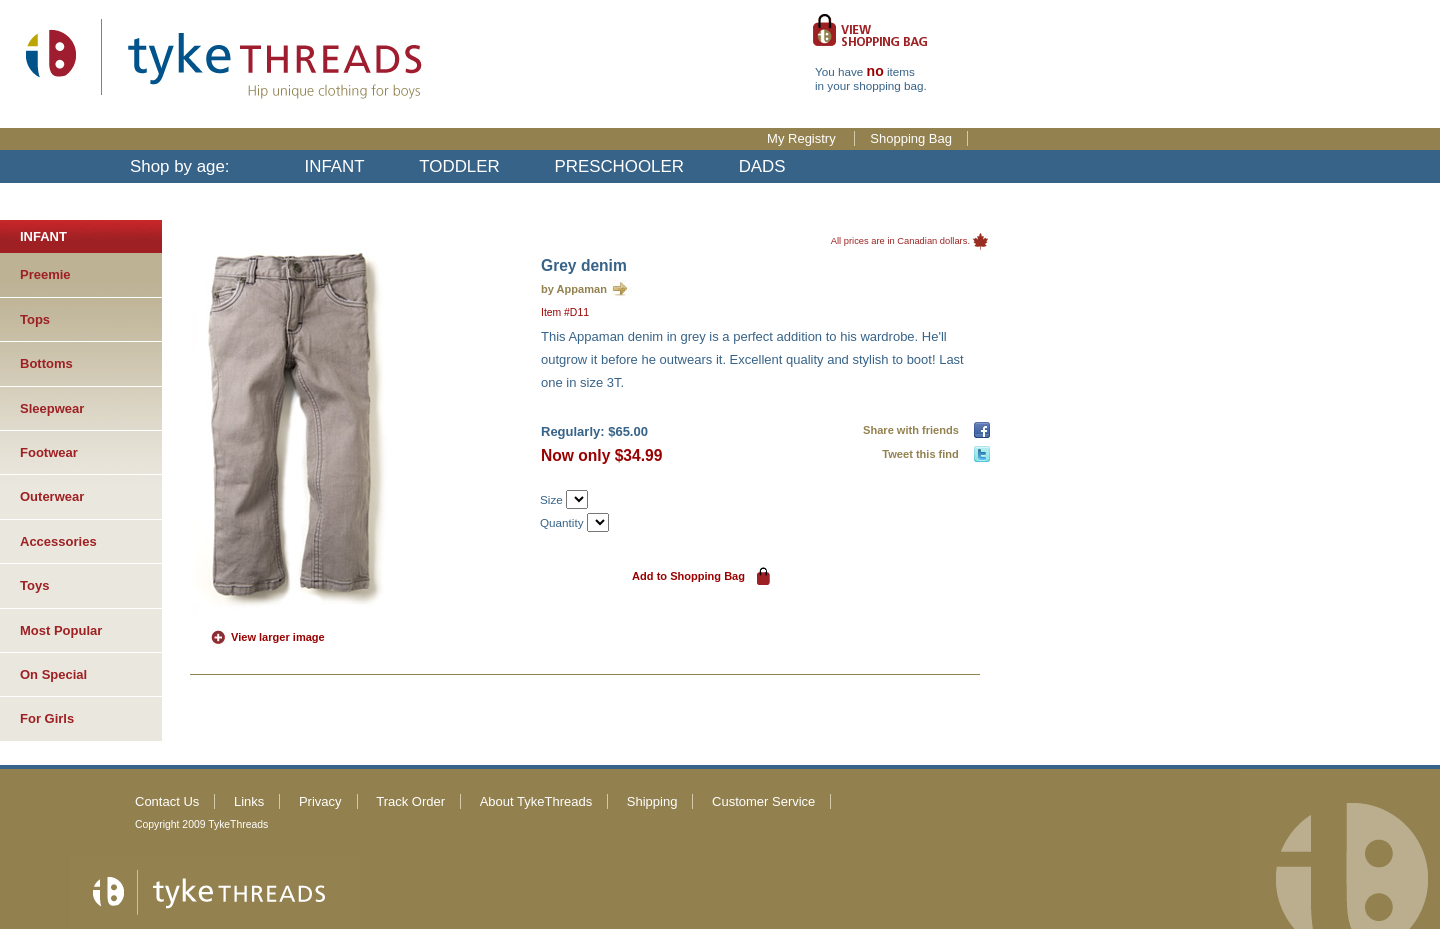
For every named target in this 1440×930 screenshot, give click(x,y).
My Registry (803, 138)
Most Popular (61, 630)
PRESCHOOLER (619, 166)
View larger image (278, 637)
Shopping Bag (911, 138)
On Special (53, 674)
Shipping (652, 801)
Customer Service (763, 801)
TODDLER (459, 166)
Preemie (45, 274)
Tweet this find (923, 454)
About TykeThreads (536, 801)
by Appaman (574, 289)
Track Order (410, 801)
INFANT (335, 166)
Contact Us (167, 801)
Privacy (320, 801)
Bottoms (46, 363)
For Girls (47, 718)
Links (249, 801)
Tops (35, 319)
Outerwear (52, 496)
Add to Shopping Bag (688, 576)
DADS (762, 166)
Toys (34, 585)
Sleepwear (52, 408)
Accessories (58, 541)
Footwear (49, 452)
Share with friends (914, 430)
